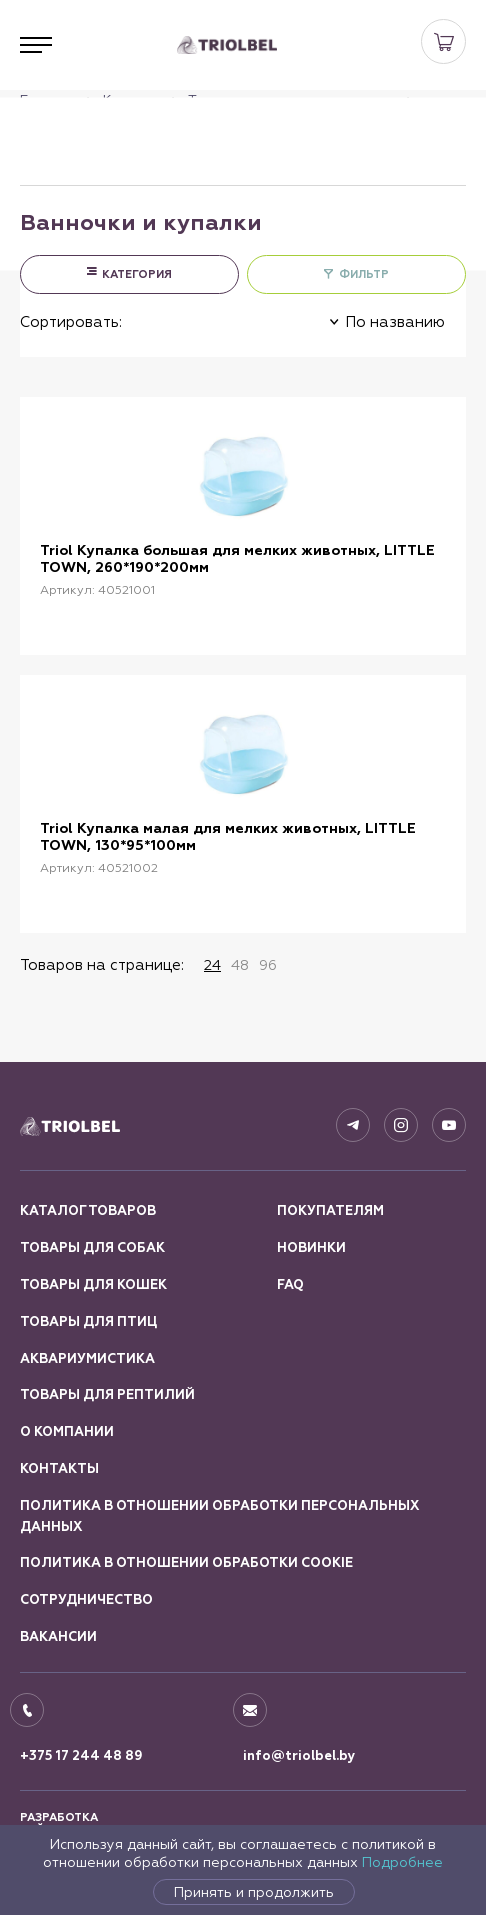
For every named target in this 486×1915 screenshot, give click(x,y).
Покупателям (330, 1211)
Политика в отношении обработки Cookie (186, 1563)
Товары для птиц (88, 1322)
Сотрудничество (86, 1600)
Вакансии (58, 1637)
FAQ (290, 1285)
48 (240, 965)
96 (268, 965)
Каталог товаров (88, 1211)
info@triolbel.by (299, 1756)
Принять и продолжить (254, 1892)
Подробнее (402, 1862)
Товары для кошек (93, 1285)
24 (212, 965)
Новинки (311, 1248)
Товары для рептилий (107, 1395)
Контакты (59, 1469)
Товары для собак (92, 1248)
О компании (67, 1432)
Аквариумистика (87, 1359)
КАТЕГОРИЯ (137, 274)
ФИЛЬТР (364, 274)
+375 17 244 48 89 (81, 1756)
